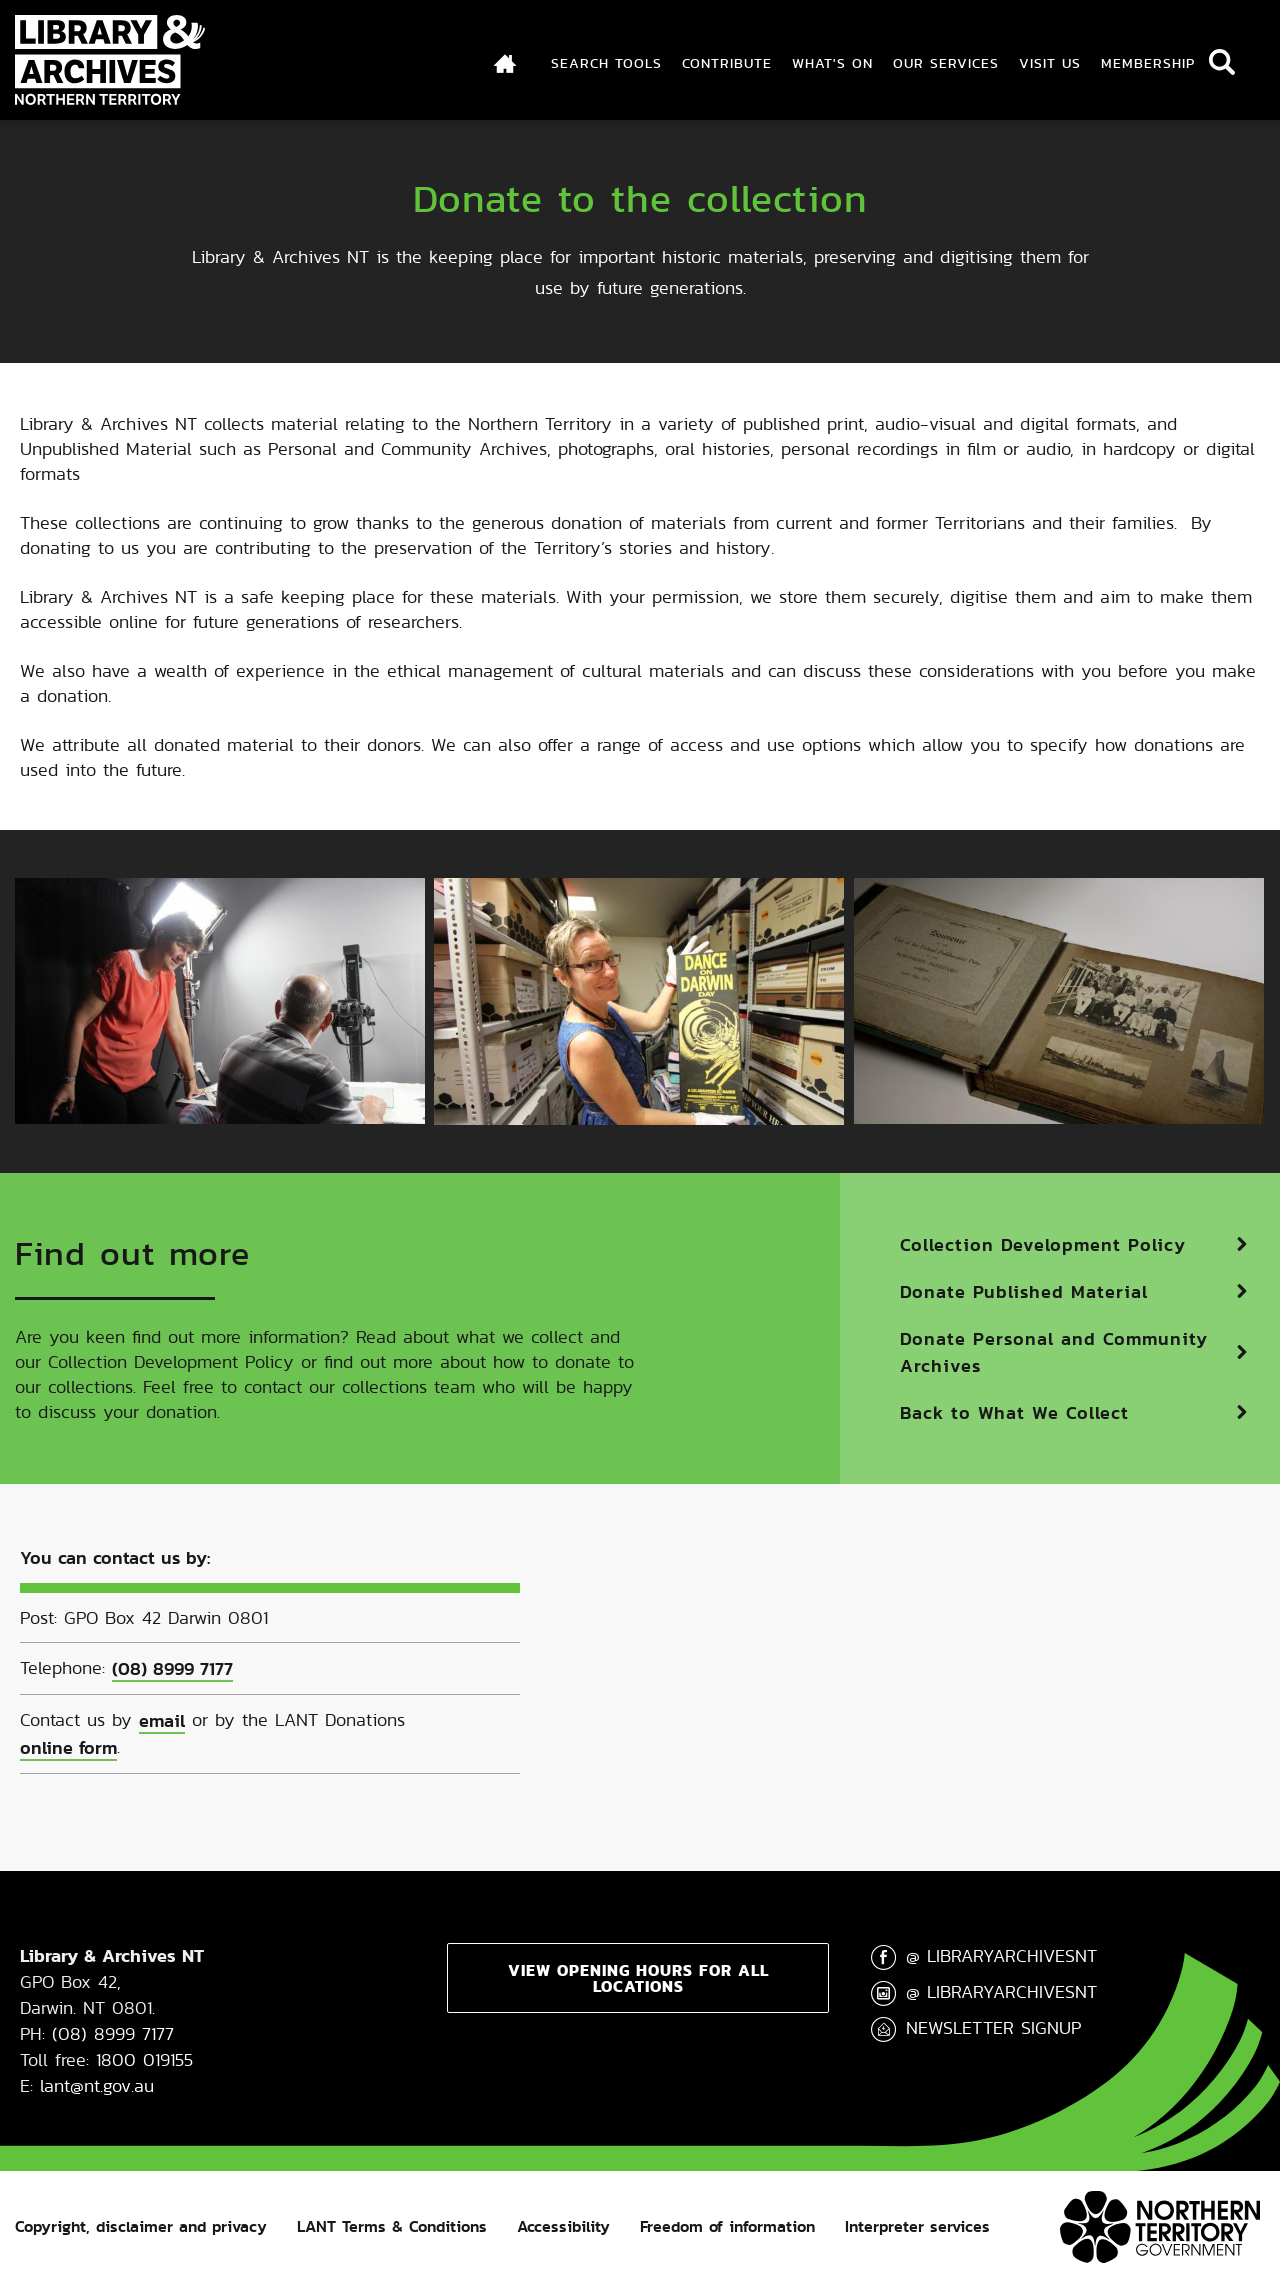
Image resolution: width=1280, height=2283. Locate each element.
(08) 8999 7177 (172, 1668)
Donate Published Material (1024, 1291)
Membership (1148, 63)
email (162, 1720)
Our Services (946, 63)
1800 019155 (144, 2059)
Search (1222, 62)
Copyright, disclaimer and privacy (141, 2226)
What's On (832, 63)
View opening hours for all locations (638, 1978)
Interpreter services (917, 2226)
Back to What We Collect (1014, 1412)
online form (68, 1747)
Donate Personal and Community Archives (1054, 1352)
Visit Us (1050, 63)
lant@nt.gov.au (97, 2085)
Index (506, 63)
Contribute (727, 63)
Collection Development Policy (1043, 1244)
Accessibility (563, 2226)
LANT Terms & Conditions (392, 2226)
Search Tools (606, 63)
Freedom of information (727, 2226)
